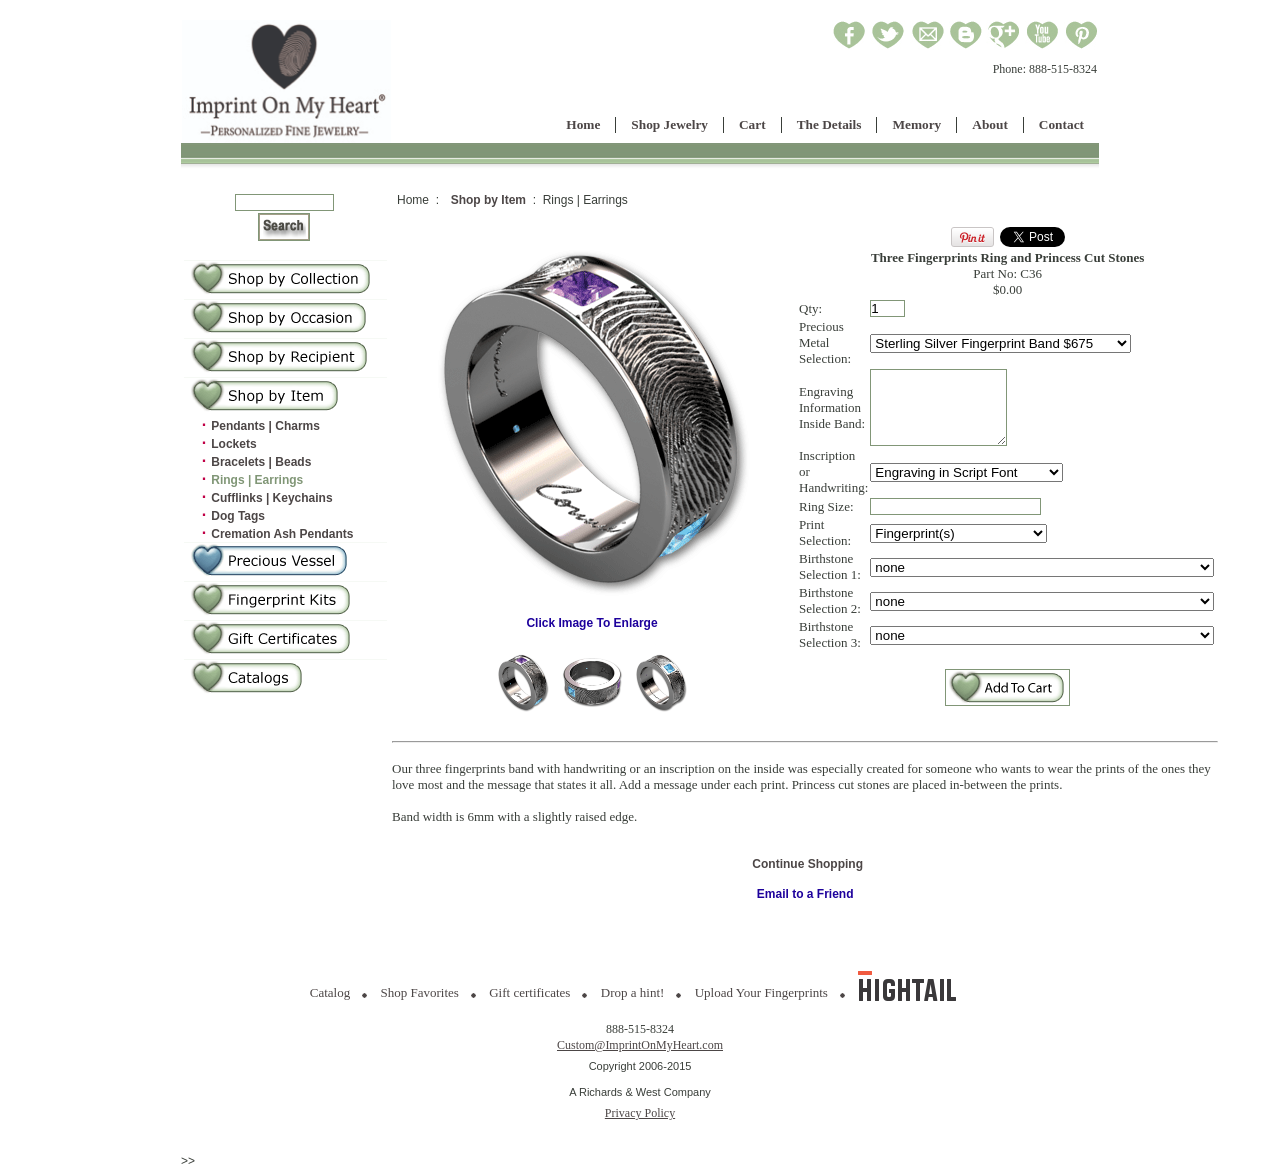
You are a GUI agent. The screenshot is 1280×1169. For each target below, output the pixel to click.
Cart (752, 124)
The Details (829, 124)
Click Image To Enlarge (592, 617)
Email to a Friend (805, 894)
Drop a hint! (633, 992)
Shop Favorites (420, 992)
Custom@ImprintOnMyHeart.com (640, 1045)
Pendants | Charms (265, 426)
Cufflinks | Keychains (271, 498)
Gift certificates (529, 992)
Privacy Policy (640, 1113)
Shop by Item (488, 200)
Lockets (233, 444)
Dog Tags (238, 516)
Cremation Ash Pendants (282, 534)
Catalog (330, 992)
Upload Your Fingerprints (761, 992)
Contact (1061, 124)
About (990, 124)
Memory (916, 124)
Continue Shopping (807, 864)
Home (583, 124)
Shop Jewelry (669, 124)
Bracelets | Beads (261, 462)
